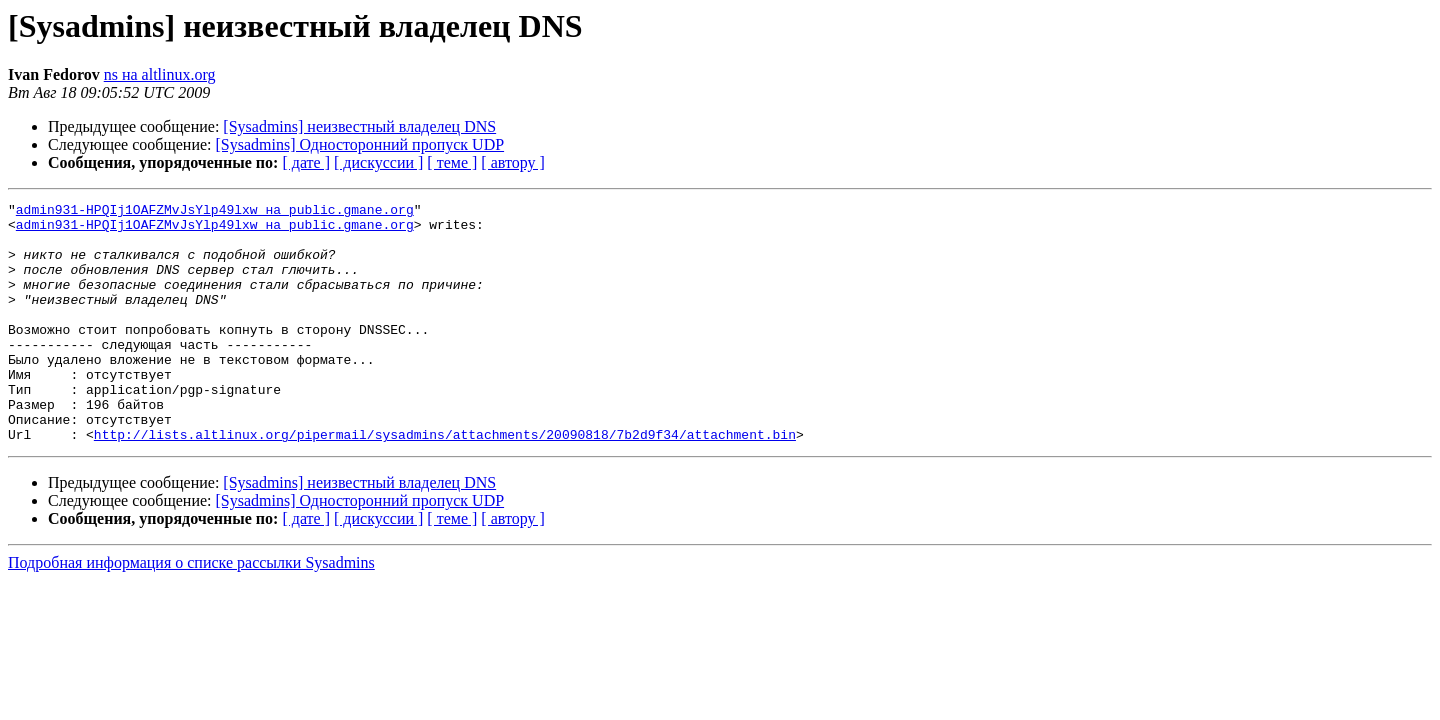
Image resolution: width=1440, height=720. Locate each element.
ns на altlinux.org (160, 74)
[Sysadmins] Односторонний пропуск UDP (360, 144)
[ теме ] (452, 162)
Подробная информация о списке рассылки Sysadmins (191, 610)
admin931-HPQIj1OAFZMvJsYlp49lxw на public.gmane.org (215, 212)
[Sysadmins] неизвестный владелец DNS (359, 126)
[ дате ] (306, 162)
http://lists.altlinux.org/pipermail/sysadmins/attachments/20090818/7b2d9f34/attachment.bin (445, 482)
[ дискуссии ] (378, 162)
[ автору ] (512, 162)
